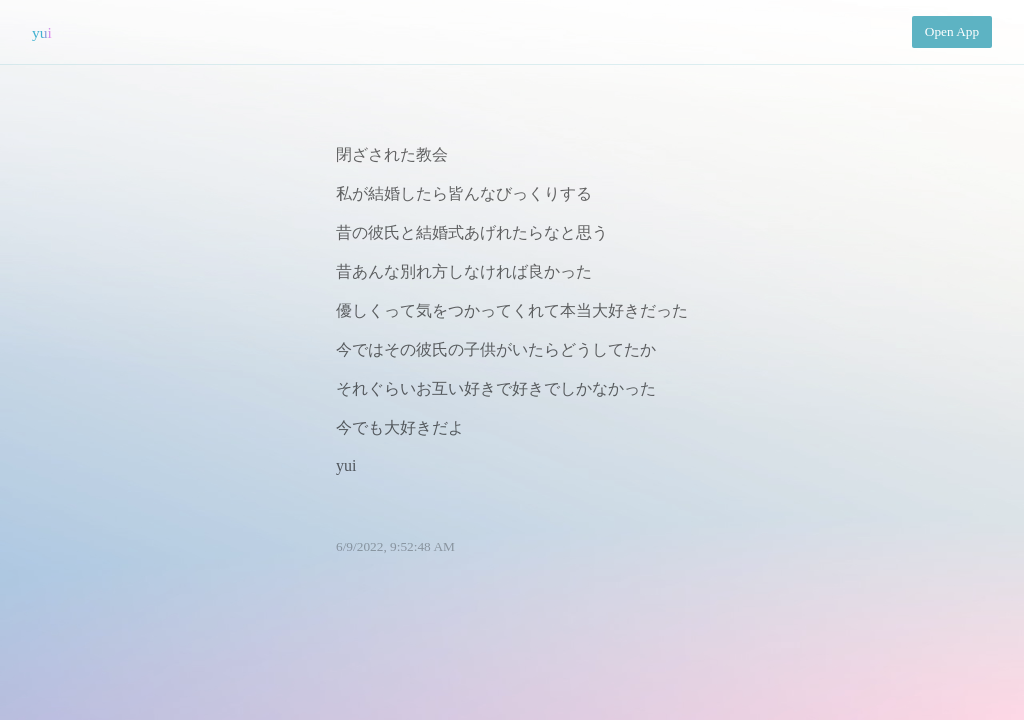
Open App (952, 31)
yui (42, 32)
